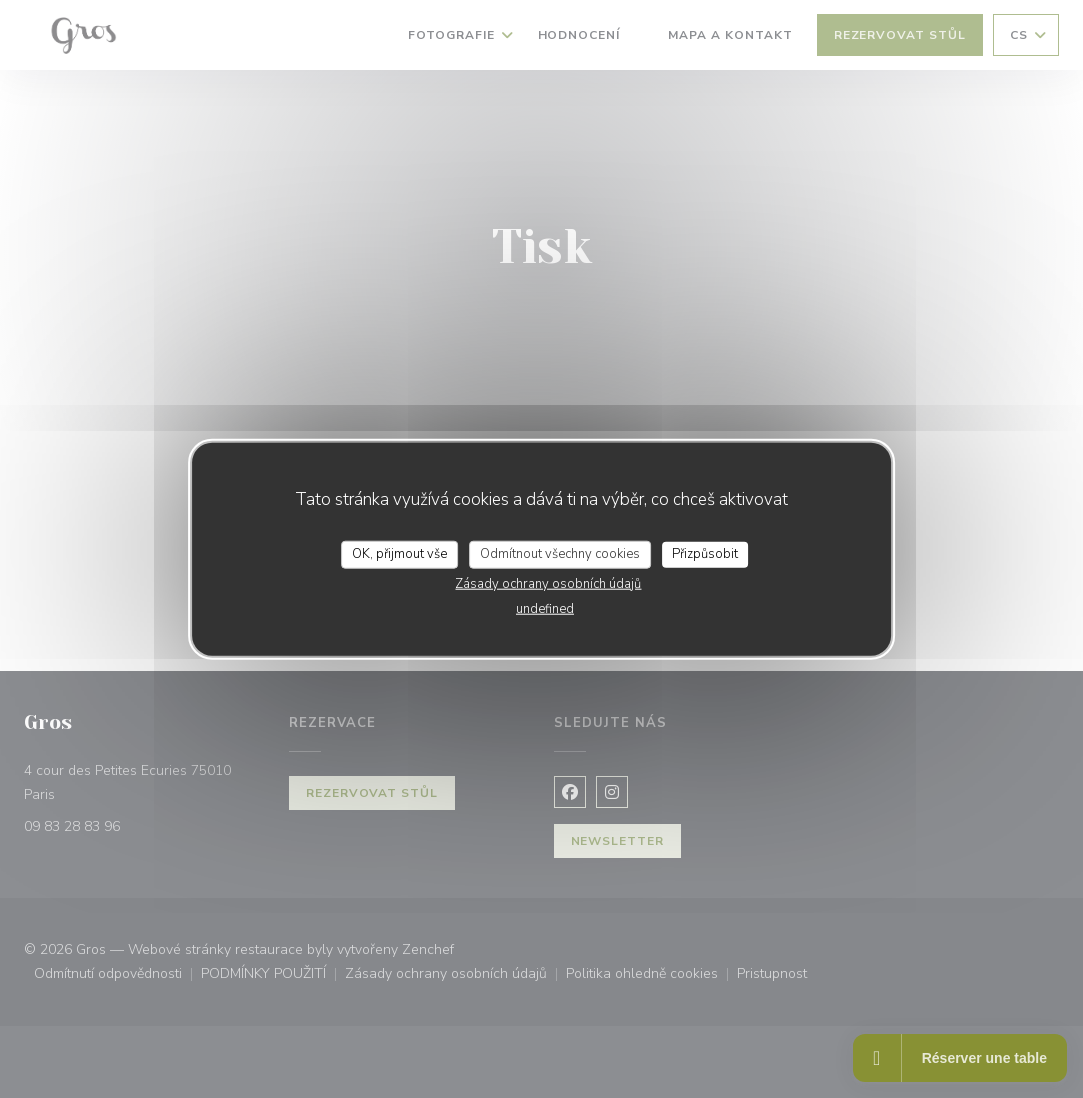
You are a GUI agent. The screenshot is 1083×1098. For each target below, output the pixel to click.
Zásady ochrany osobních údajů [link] (548, 583)
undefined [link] (545, 608)
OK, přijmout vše (399, 554)
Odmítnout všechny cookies (560, 554)
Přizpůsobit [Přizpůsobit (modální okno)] (705, 554)
